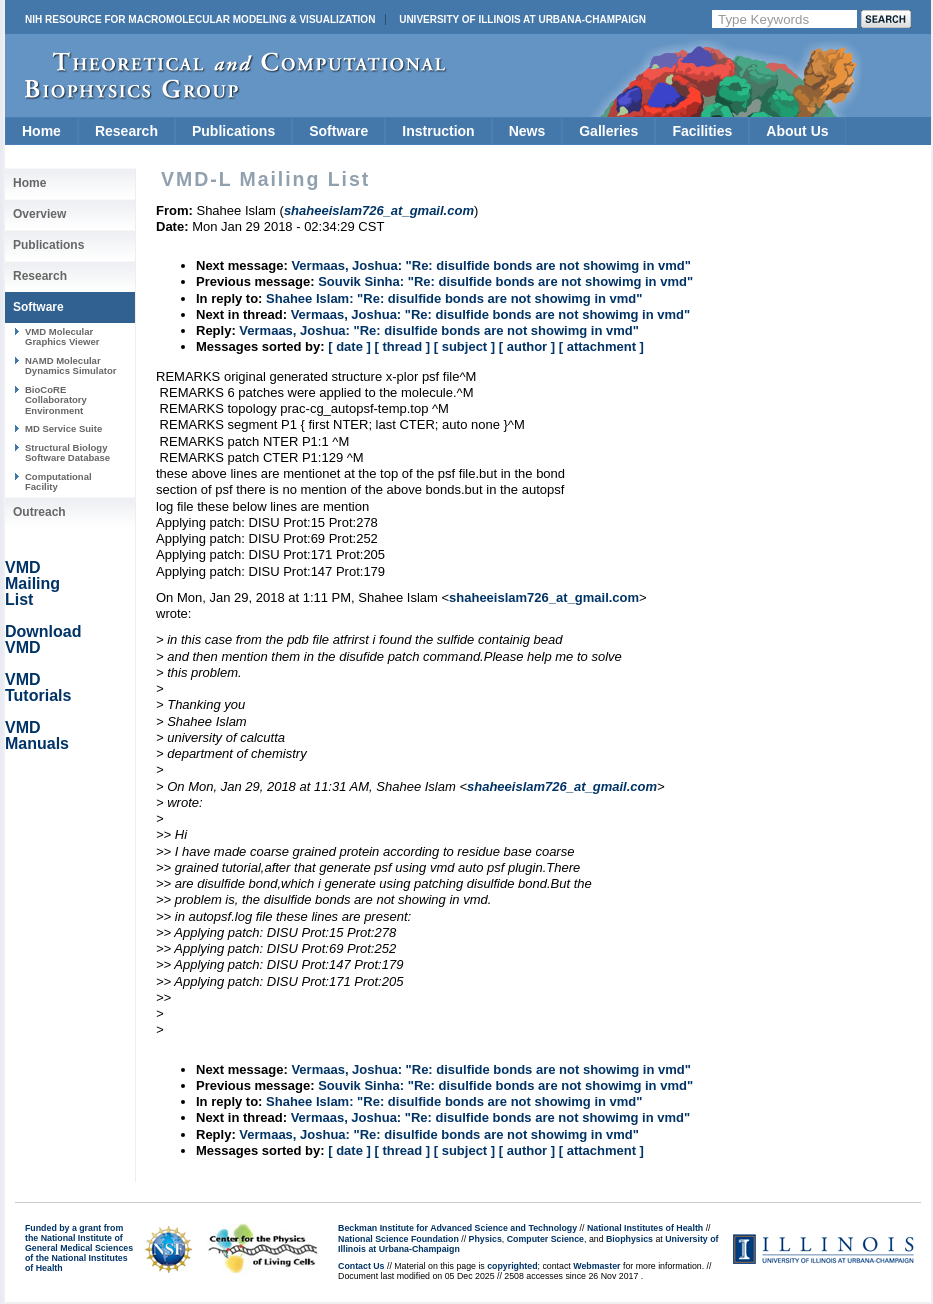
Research (126, 131)
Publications (233, 131)
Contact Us (361, 1266)
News (527, 131)
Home (41, 131)
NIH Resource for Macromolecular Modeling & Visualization (200, 19)
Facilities (702, 131)
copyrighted (512, 1266)
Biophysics (629, 1239)
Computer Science (545, 1239)
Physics (485, 1239)
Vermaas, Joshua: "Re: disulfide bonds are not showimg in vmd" (491, 265)
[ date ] (349, 346)
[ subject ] (464, 346)
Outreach (39, 512)
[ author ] (527, 346)
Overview (39, 214)
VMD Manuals (37, 735)
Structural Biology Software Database (67, 452)
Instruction (438, 131)
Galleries (608, 131)
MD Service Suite (63, 428)
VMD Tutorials (38, 687)
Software (338, 131)
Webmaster (596, 1266)
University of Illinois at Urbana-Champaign (522, 19)
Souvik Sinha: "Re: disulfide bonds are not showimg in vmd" (505, 281)
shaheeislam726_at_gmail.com (544, 597)
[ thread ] (402, 346)
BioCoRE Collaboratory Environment (56, 400)
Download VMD (43, 639)
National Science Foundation (398, 1239)
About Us (797, 131)
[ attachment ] (601, 346)
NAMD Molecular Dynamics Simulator (71, 365)
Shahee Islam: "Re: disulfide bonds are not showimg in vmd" (454, 298)
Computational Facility (58, 481)
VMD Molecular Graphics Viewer (62, 336)
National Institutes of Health (645, 1228)
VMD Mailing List (32, 583)
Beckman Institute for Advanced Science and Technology (457, 1228)
